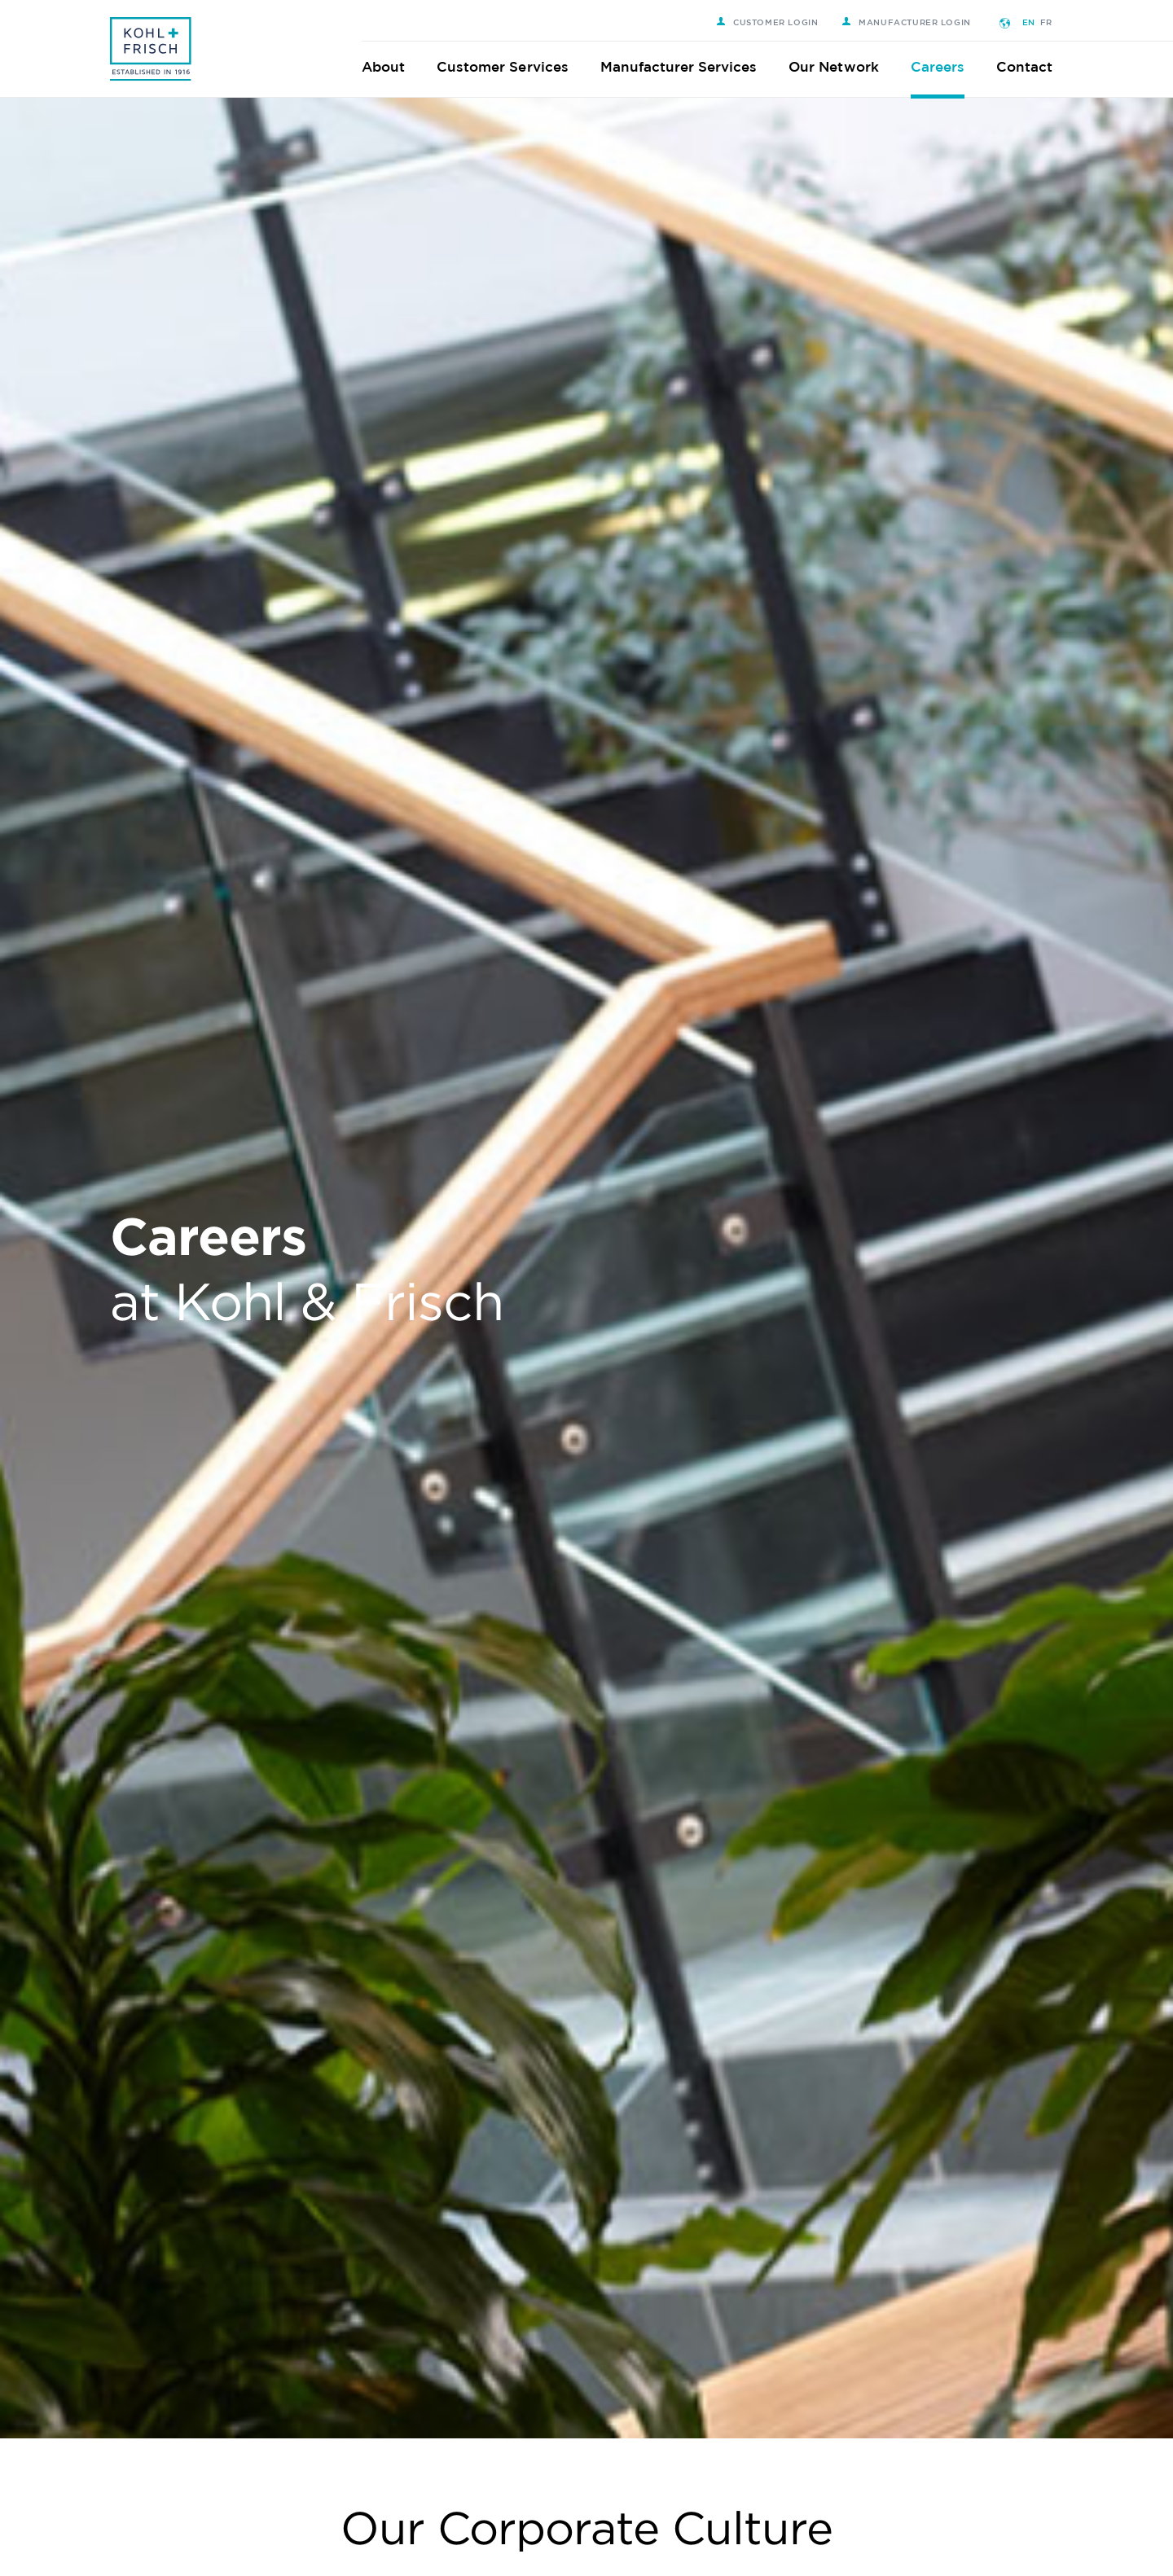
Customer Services (513, 66)
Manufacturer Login (917, 22)
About (393, 66)
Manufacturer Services (689, 66)
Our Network (844, 66)
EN (1039, 22)
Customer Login (777, 22)
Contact (1035, 66)
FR (1057, 22)
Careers (948, 66)
